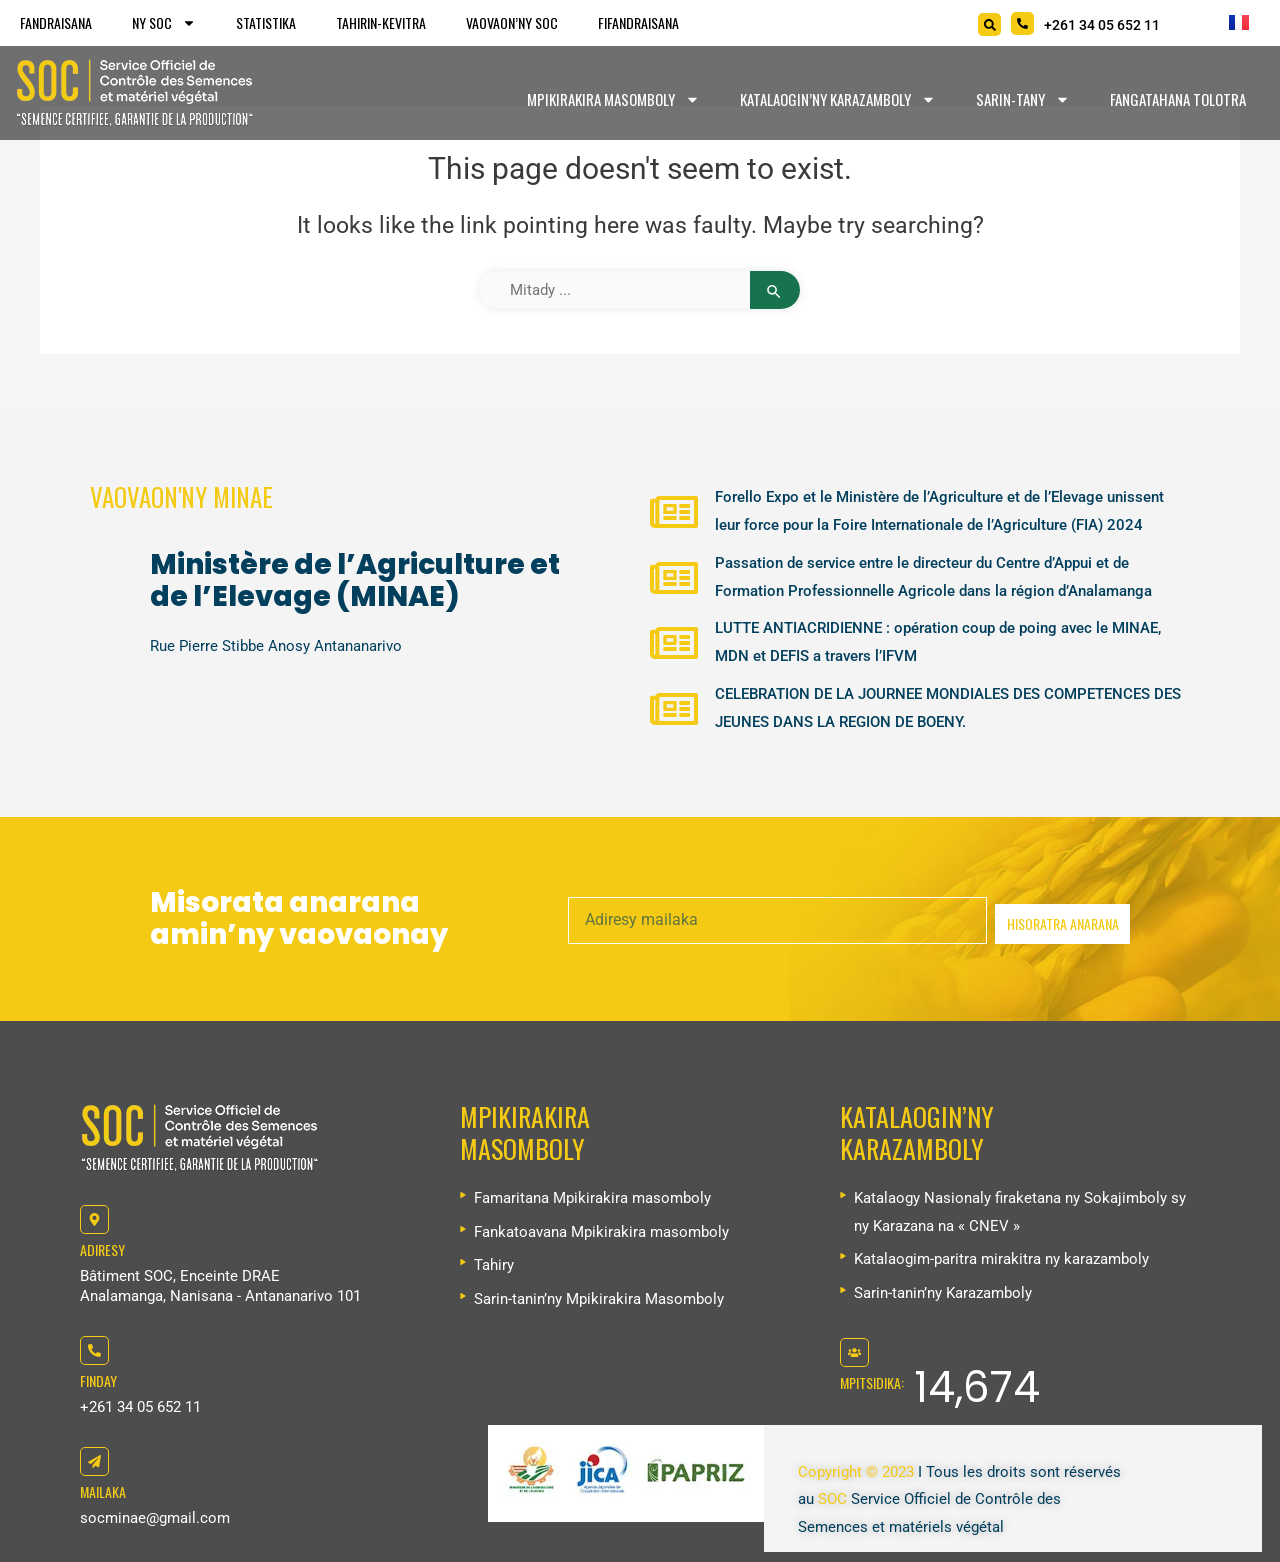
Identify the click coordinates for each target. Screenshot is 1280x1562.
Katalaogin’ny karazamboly (838, 99)
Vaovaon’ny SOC (512, 22)
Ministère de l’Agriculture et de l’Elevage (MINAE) (355, 580)
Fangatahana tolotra (1178, 99)
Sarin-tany (1023, 99)
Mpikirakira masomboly (613, 99)
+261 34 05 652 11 (140, 1407)
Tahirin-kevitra (381, 22)
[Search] (989, 24)
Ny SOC (164, 23)
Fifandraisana (638, 22)
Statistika (266, 22)
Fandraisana (56, 22)
